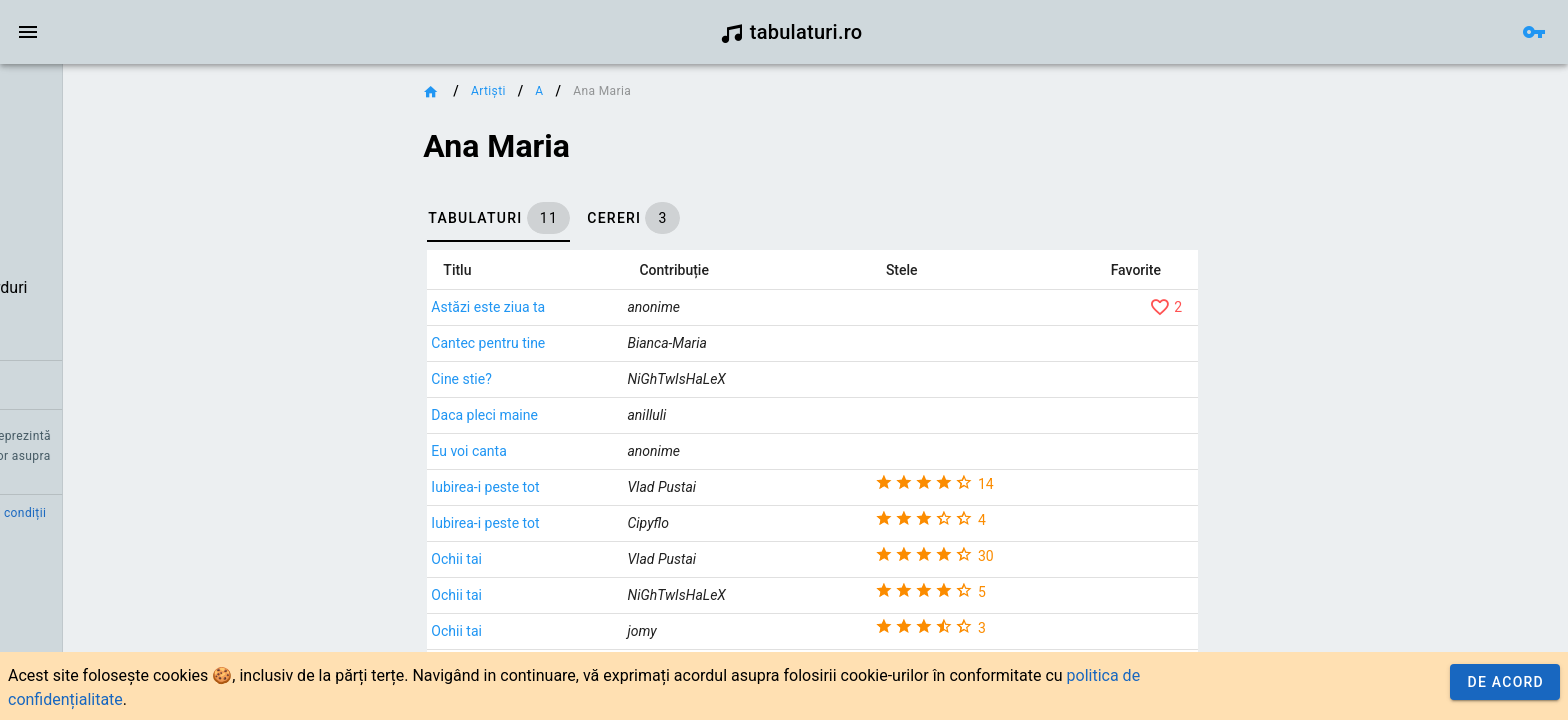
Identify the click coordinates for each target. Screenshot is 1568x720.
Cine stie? (561, 379)
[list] (127, 241)
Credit (33, 513)
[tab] (598, 218)
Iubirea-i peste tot (585, 487)
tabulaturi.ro (791, 32)
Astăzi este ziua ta (588, 307)
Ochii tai (556, 559)
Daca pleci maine (584, 415)
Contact (92, 513)
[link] (127, 96)
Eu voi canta (568, 451)
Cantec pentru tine (588, 343)
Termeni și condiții (186, 513)
